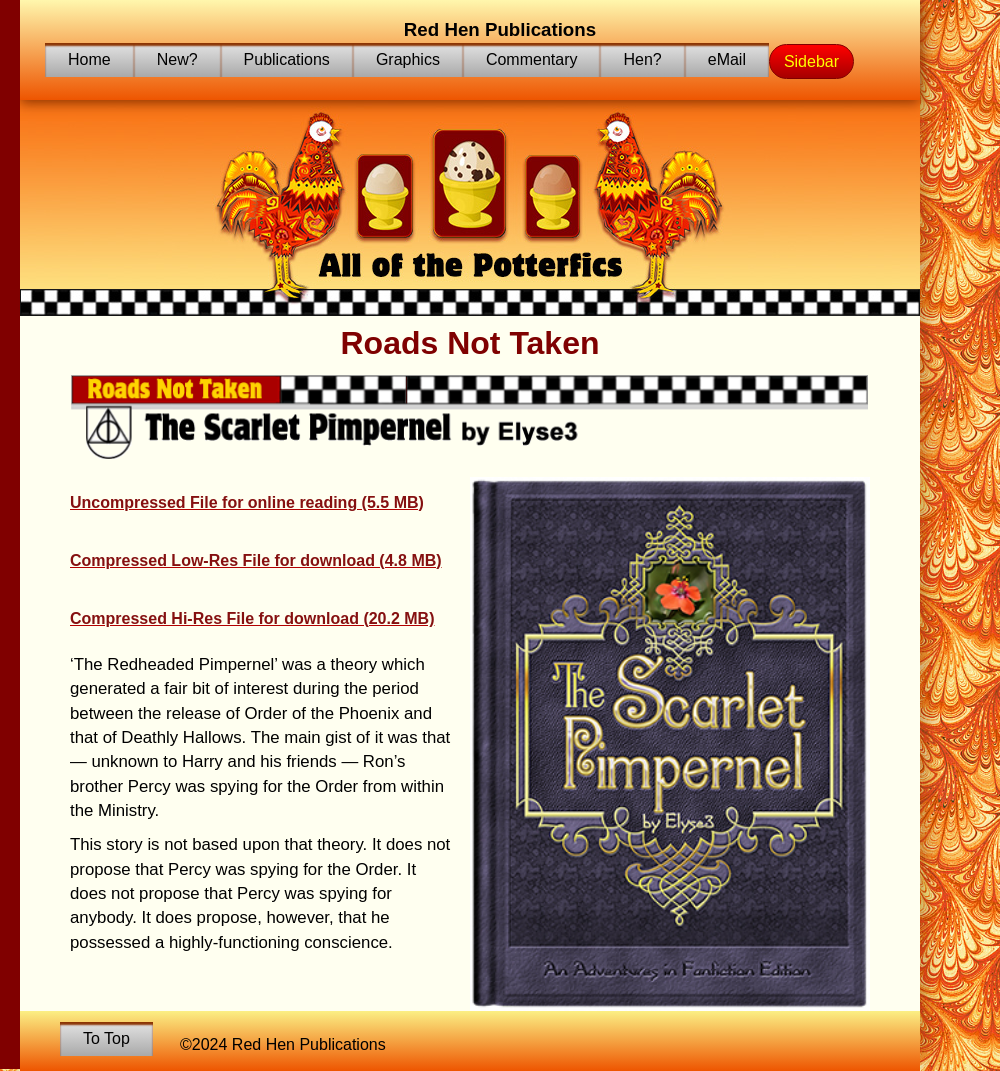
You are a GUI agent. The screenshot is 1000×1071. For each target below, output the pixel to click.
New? (177, 59)
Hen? (642, 59)
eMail (727, 59)
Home (89, 59)
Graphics (408, 59)
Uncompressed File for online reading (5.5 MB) (247, 502)
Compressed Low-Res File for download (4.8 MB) (256, 560)
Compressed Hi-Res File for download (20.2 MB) (252, 618)
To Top (106, 1038)
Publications (287, 59)
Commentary (532, 59)
